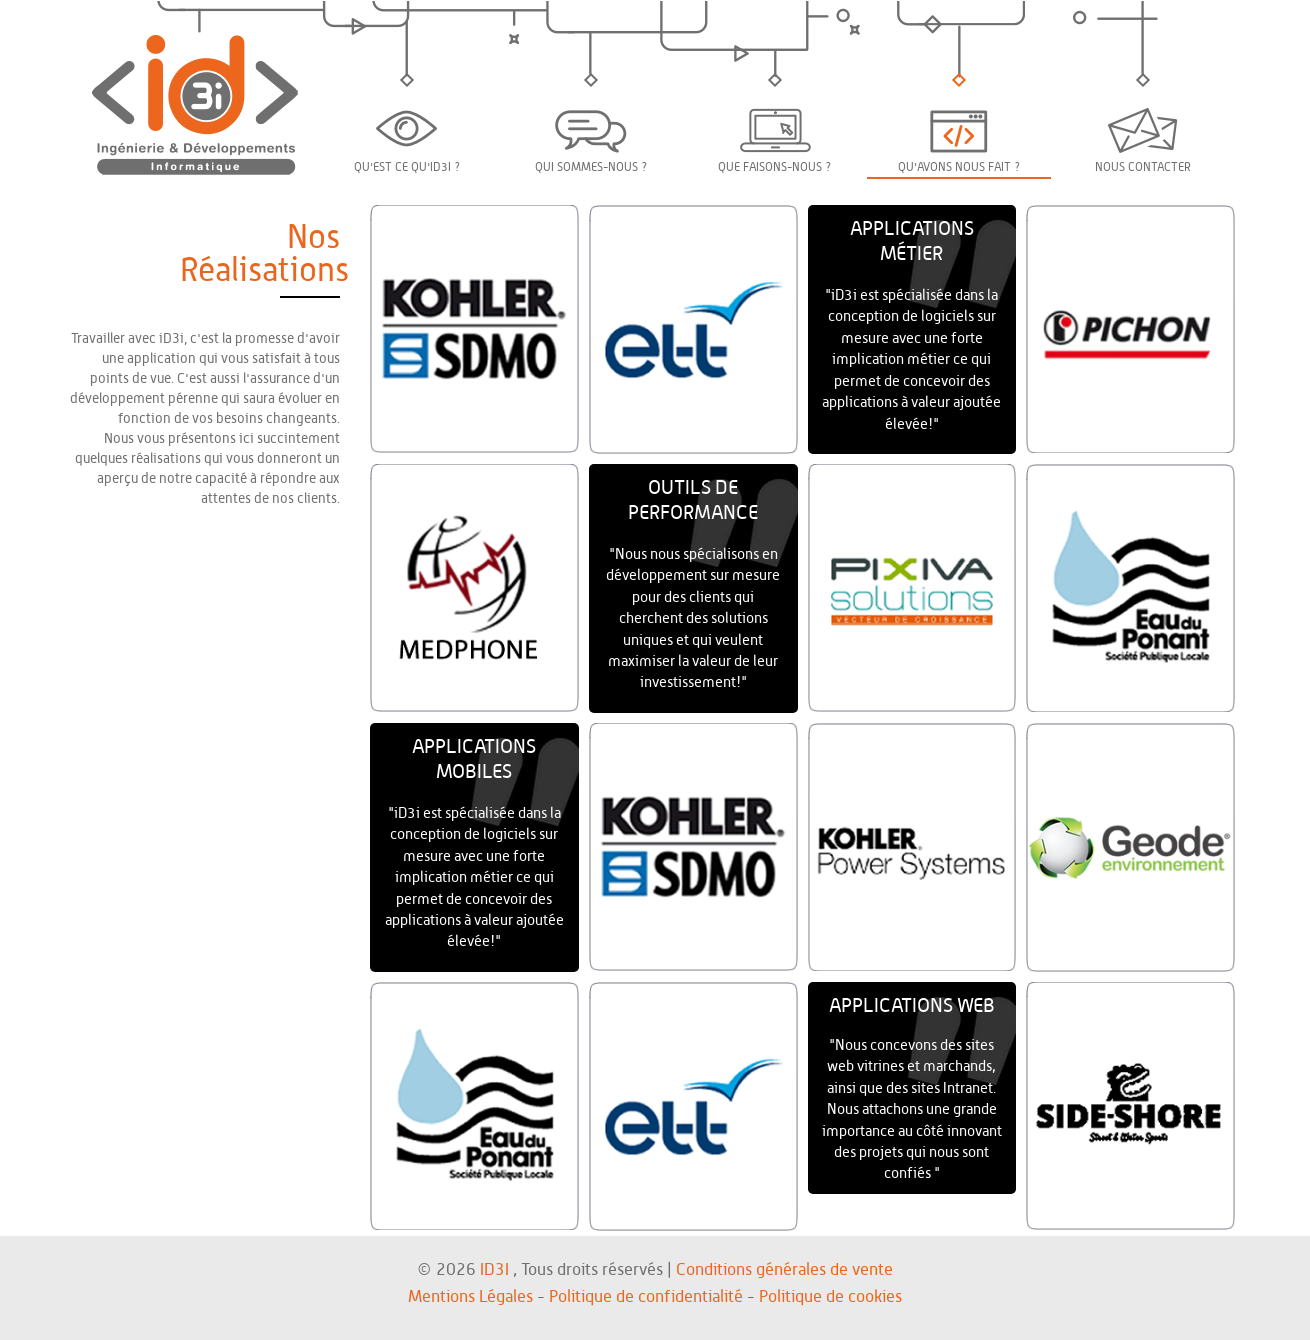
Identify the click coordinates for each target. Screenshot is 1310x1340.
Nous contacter (1143, 141)
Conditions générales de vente (784, 1269)
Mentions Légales (470, 1296)
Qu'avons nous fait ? (959, 142)
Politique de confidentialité (646, 1296)
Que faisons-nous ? (775, 141)
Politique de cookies (830, 1296)
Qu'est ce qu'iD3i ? (407, 142)
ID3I (494, 1269)
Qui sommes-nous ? (591, 142)
